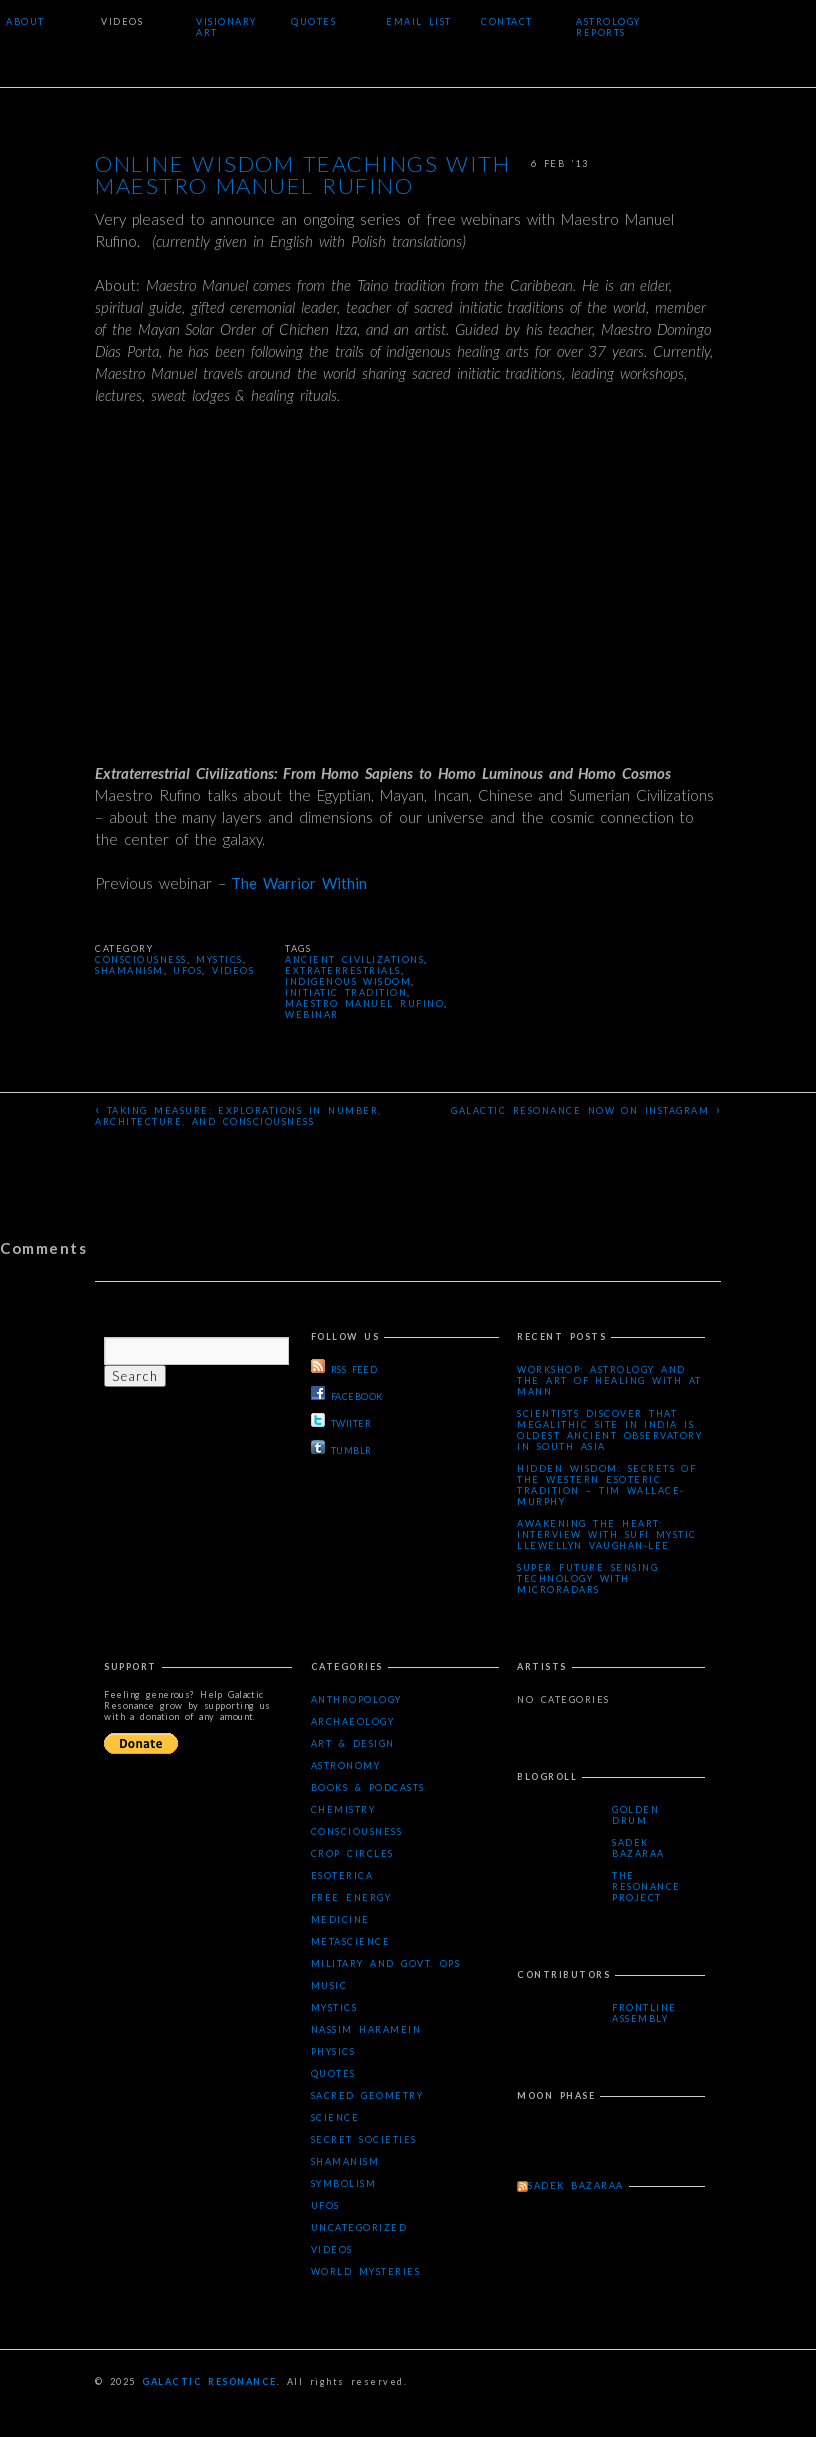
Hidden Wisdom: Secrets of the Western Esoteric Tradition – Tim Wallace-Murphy (606, 1485)
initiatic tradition (346, 992)
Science (335, 2117)
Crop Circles (352, 1853)
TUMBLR (341, 1448)
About (25, 21)
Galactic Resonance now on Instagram (586, 1109)
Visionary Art (226, 27)
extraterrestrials (343, 970)
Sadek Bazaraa (638, 1848)
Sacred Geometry (367, 2095)
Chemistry (343, 1809)
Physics (333, 2051)
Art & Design (353, 1743)
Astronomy (346, 1765)
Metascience (351, 1941)
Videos (122, 21)
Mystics (219, 959)
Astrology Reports (608, 27)
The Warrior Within (299, 883)
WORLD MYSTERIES (365, 2271)
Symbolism (344, 2183)
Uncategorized (359, 2227)
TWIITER (341, 1421)
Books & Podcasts (368, 1787)
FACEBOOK (347, 1394)
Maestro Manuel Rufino (364, 1003)
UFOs (187, 970)
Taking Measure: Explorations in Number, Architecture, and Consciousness (238, 1114)
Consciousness (141, 959)
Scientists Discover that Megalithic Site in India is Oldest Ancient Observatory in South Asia (609, 1430)
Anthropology (356, 1699)
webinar (312, 1014)
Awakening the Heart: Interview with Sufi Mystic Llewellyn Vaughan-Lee (606, 1534)
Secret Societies (364, 2139)
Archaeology (353, 1721)
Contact (507, 21)
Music (329, 1985)
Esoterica (342, 1875)
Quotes (313, 21)
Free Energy (351, 1897)
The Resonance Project (646, 1886)
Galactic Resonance (209, 2381)
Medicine (340, 1919)
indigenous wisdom (348, 981)
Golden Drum (635, 1815)
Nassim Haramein (366, 2029)
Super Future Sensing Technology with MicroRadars (587, 1578)
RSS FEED (344, 1367)
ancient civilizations (354, 959)
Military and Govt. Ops (385, 1963)
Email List (419, 21)
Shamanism (129, 970)
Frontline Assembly (644, 2013)
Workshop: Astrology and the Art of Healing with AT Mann (609, 1380)
